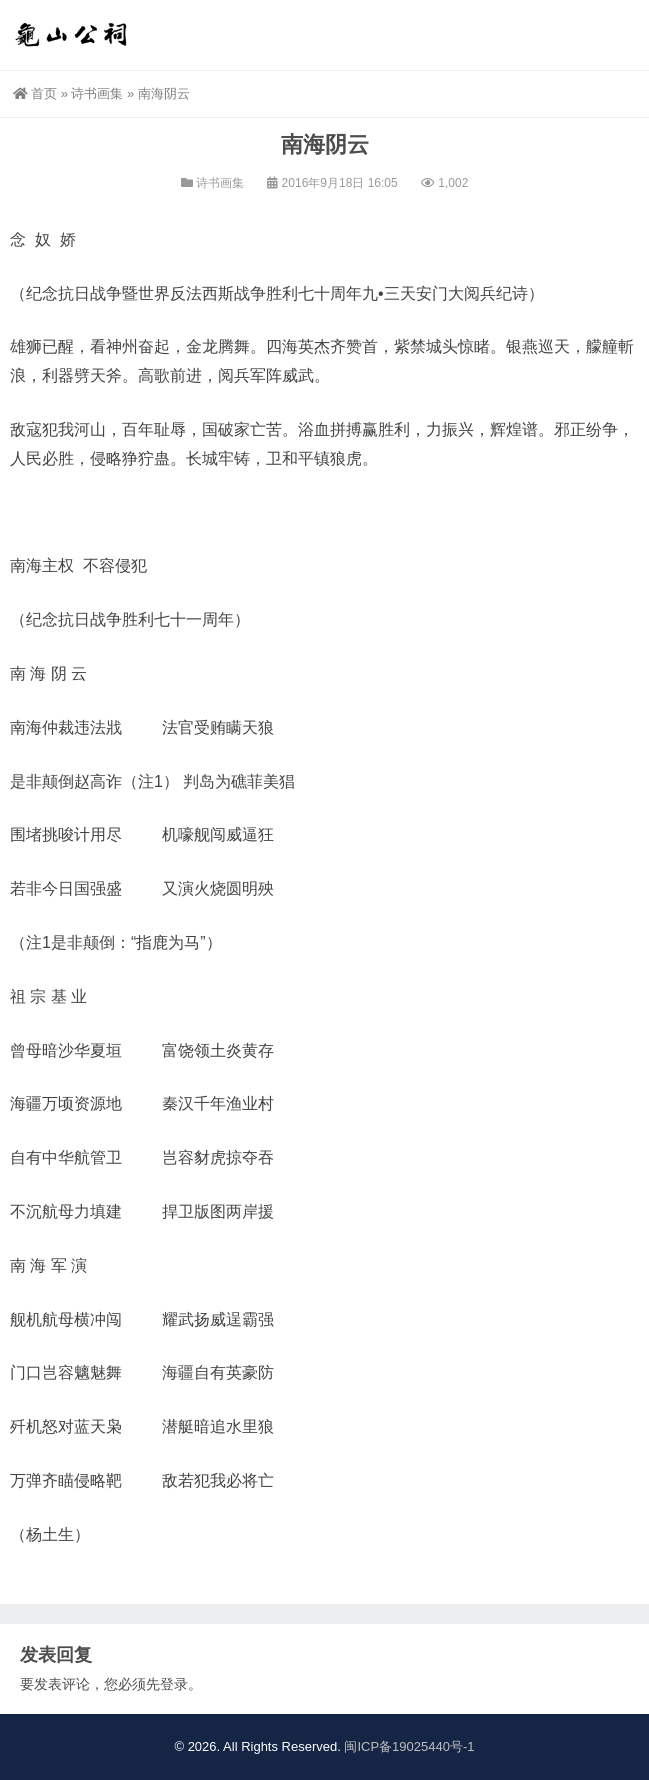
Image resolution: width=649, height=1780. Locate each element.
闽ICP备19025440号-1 (409, 1746)
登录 (174, 1684)
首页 (35, 93)
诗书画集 (97, 93)
